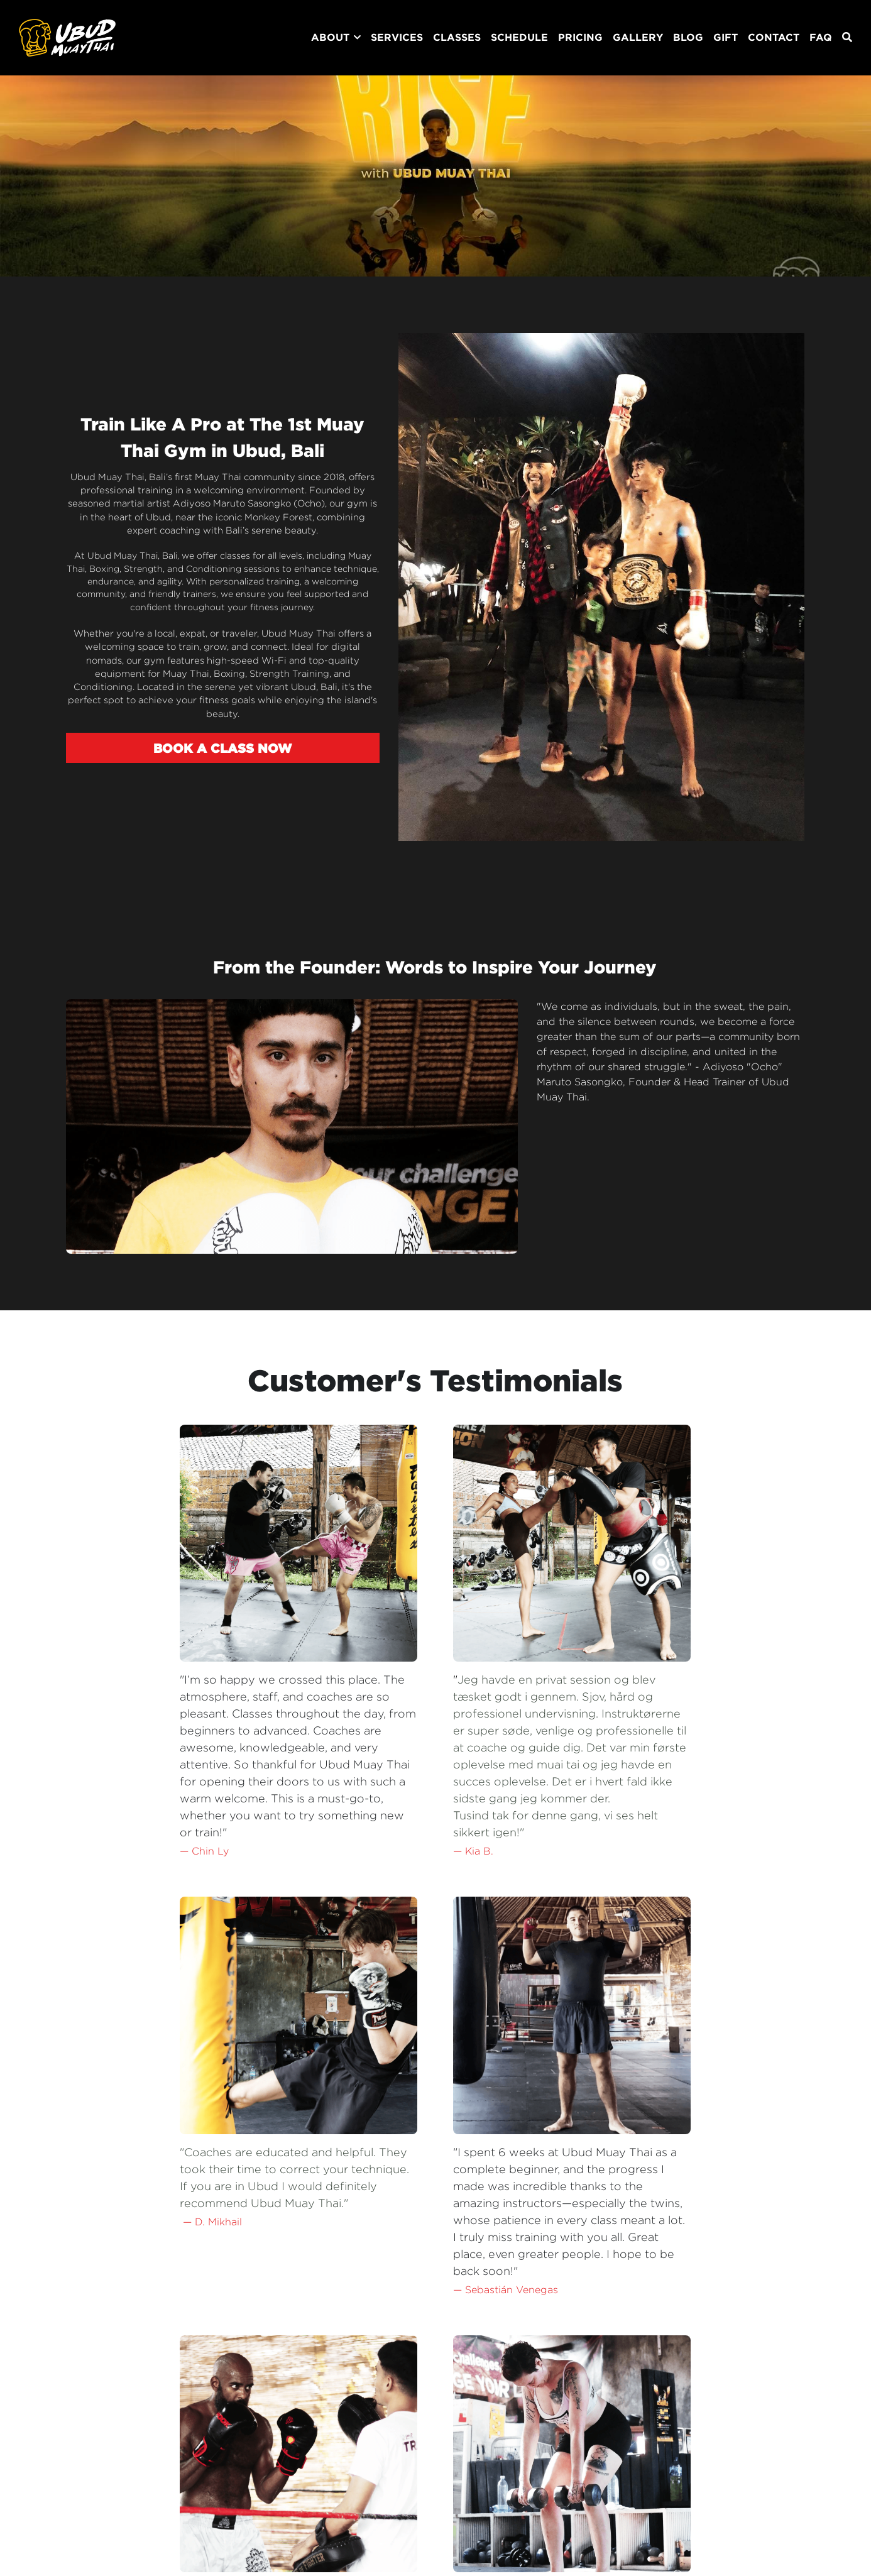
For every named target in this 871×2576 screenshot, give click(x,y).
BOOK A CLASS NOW (214, 758)
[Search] (847, 37)
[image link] (67, 36)
